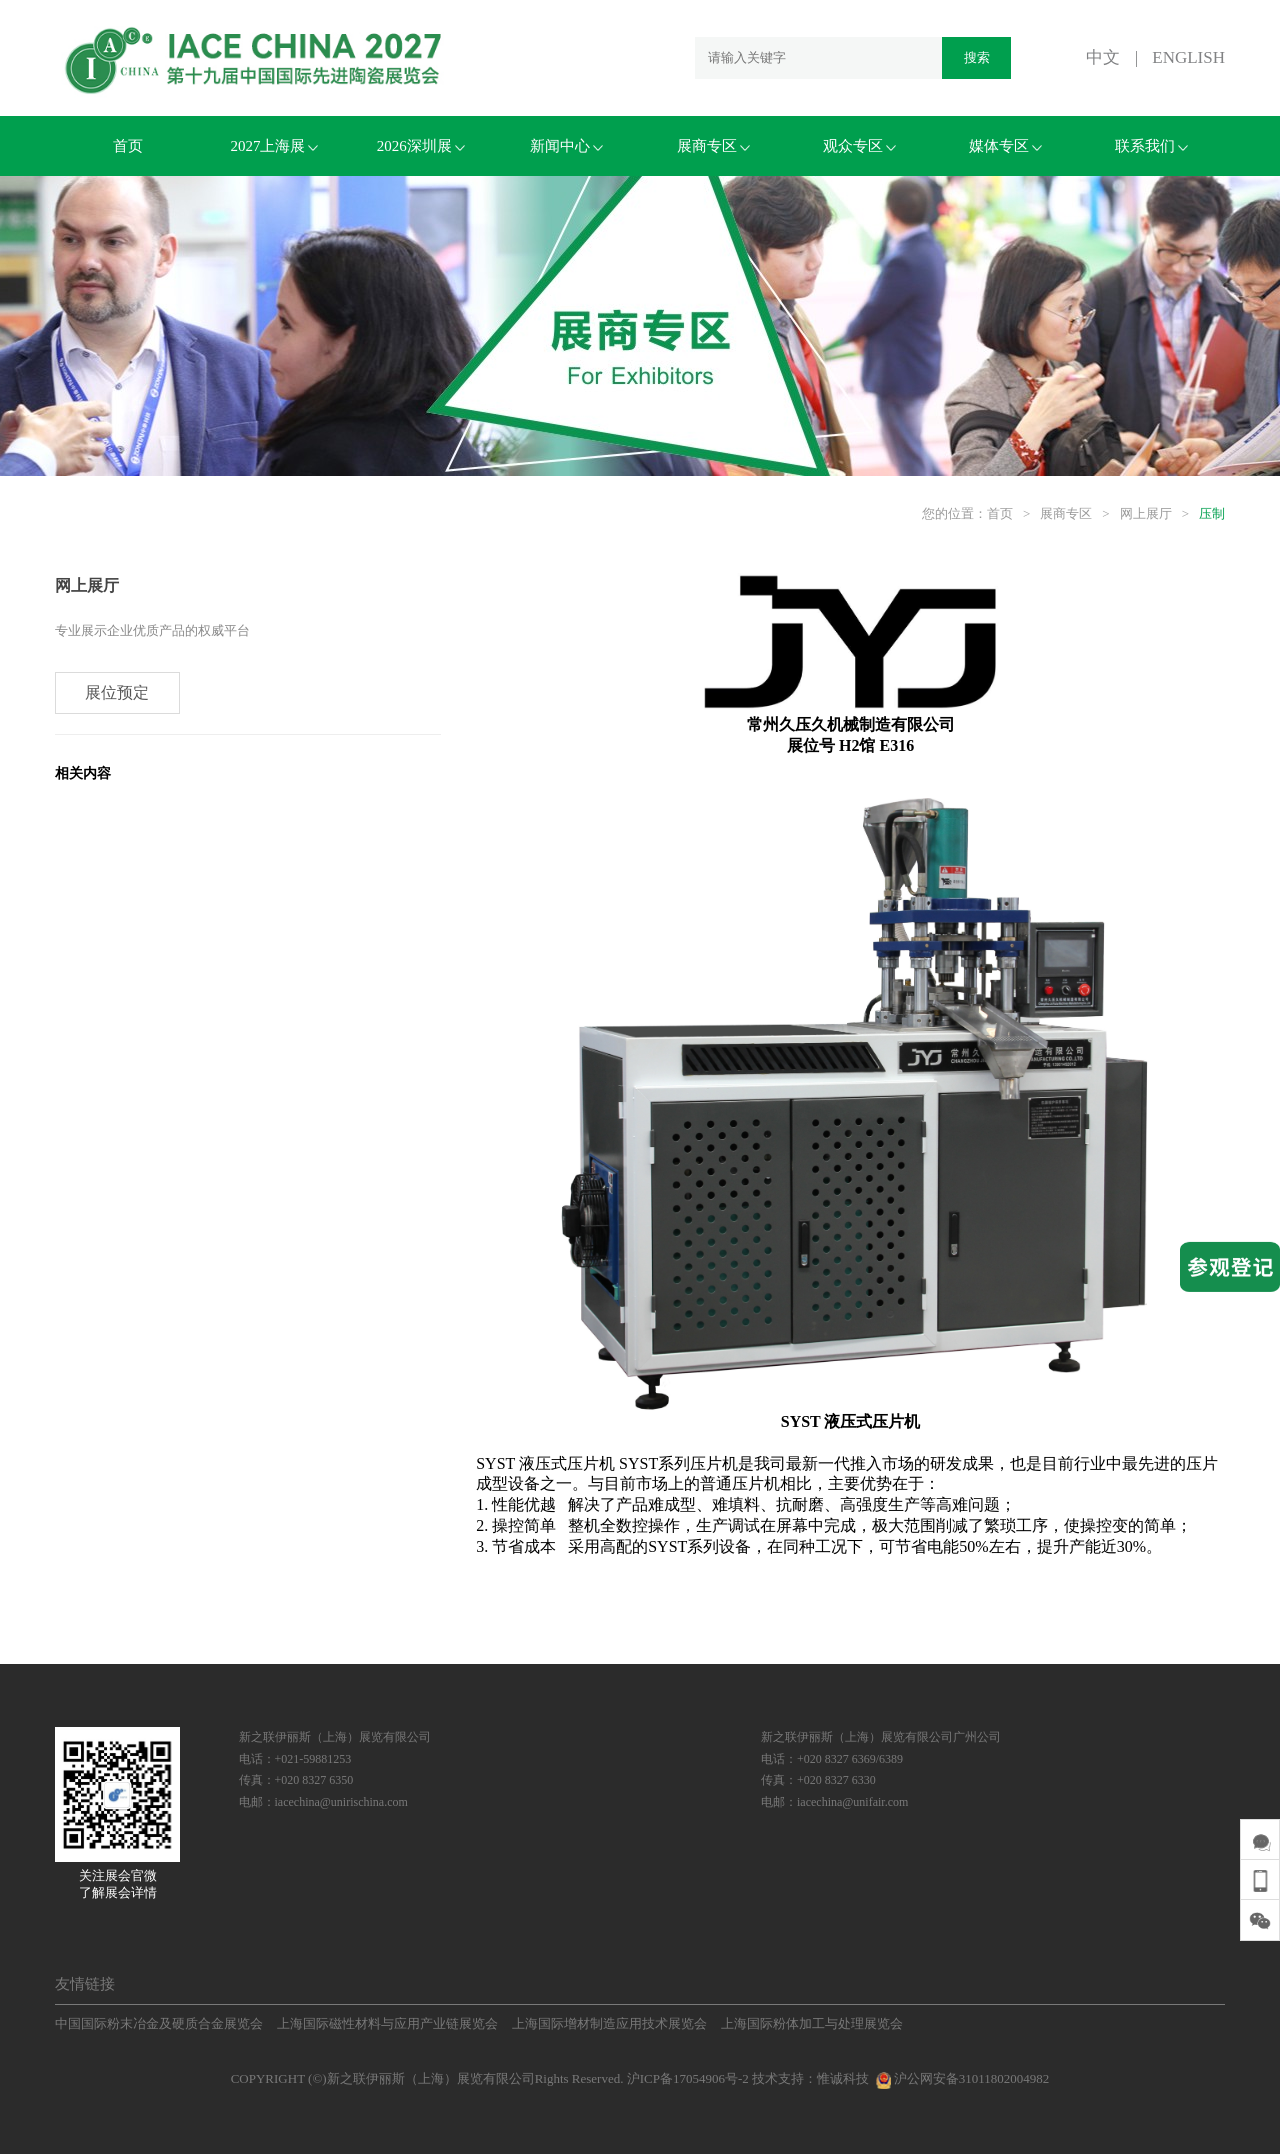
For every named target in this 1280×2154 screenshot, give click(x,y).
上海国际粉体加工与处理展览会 (812, 2023)
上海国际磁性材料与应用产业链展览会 (387, 2023)
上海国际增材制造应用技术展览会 (609, 2023)
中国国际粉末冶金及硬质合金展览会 (159, 2023)
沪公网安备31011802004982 (960, 2078)
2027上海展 (274, 146)
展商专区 (713, 146)
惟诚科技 (843, 2078)
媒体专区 (1005, 146)
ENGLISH (1188, 57)
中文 (1103, 57)
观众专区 (859, 146)
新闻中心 (566, 146)
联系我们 (1151, 146)
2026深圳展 (421, 146)
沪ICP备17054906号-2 (688, 2078)
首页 (128, 146)
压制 (1212, 513)
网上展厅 (1146, 513)
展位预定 (118, 693)
